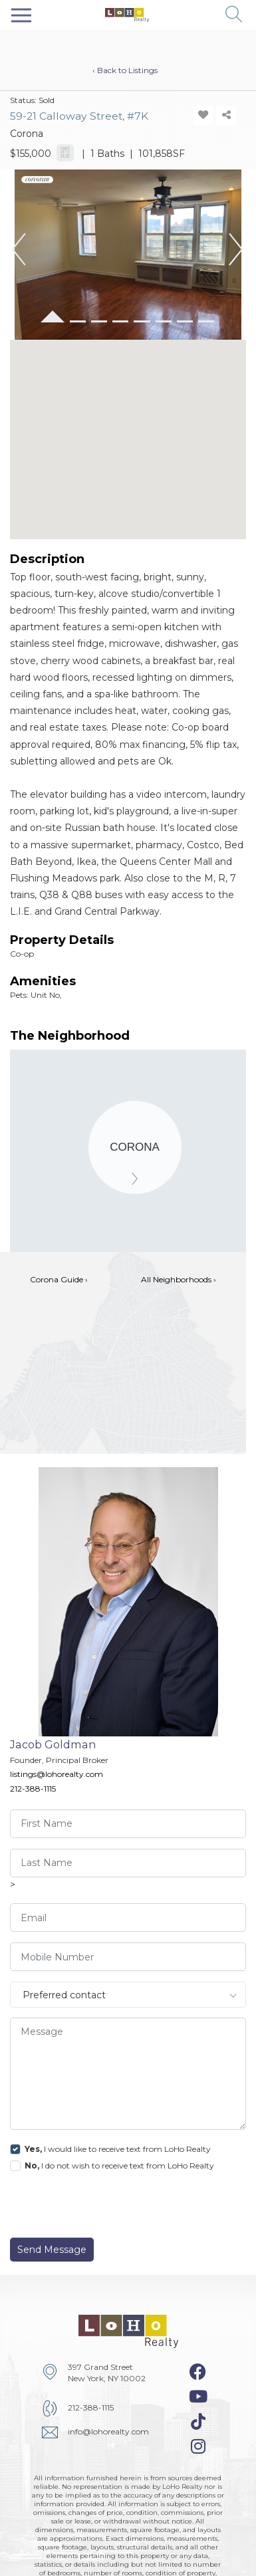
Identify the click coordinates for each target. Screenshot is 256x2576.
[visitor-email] (128, 1917)
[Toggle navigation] (21, 15)
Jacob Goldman (53, 1744)
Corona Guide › (59, 1279)
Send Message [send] (51, 2250)
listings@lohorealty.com (56, 1774)
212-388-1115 (33, 1789)
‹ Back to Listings (125, 70)
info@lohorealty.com (108, 2431)
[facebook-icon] (198, 2372)
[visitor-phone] (128, 1956)
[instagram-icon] (198, 2446)
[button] (234, 15)
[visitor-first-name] (128, 1824)
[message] (128, 2074)
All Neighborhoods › (178, 1279)
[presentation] (101, 2207)
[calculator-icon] (65, 153)
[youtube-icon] (198, 2396)
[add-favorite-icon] (203, 116)
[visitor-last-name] (128, 1863)
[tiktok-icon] (198, 2422)
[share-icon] (226, 116)
